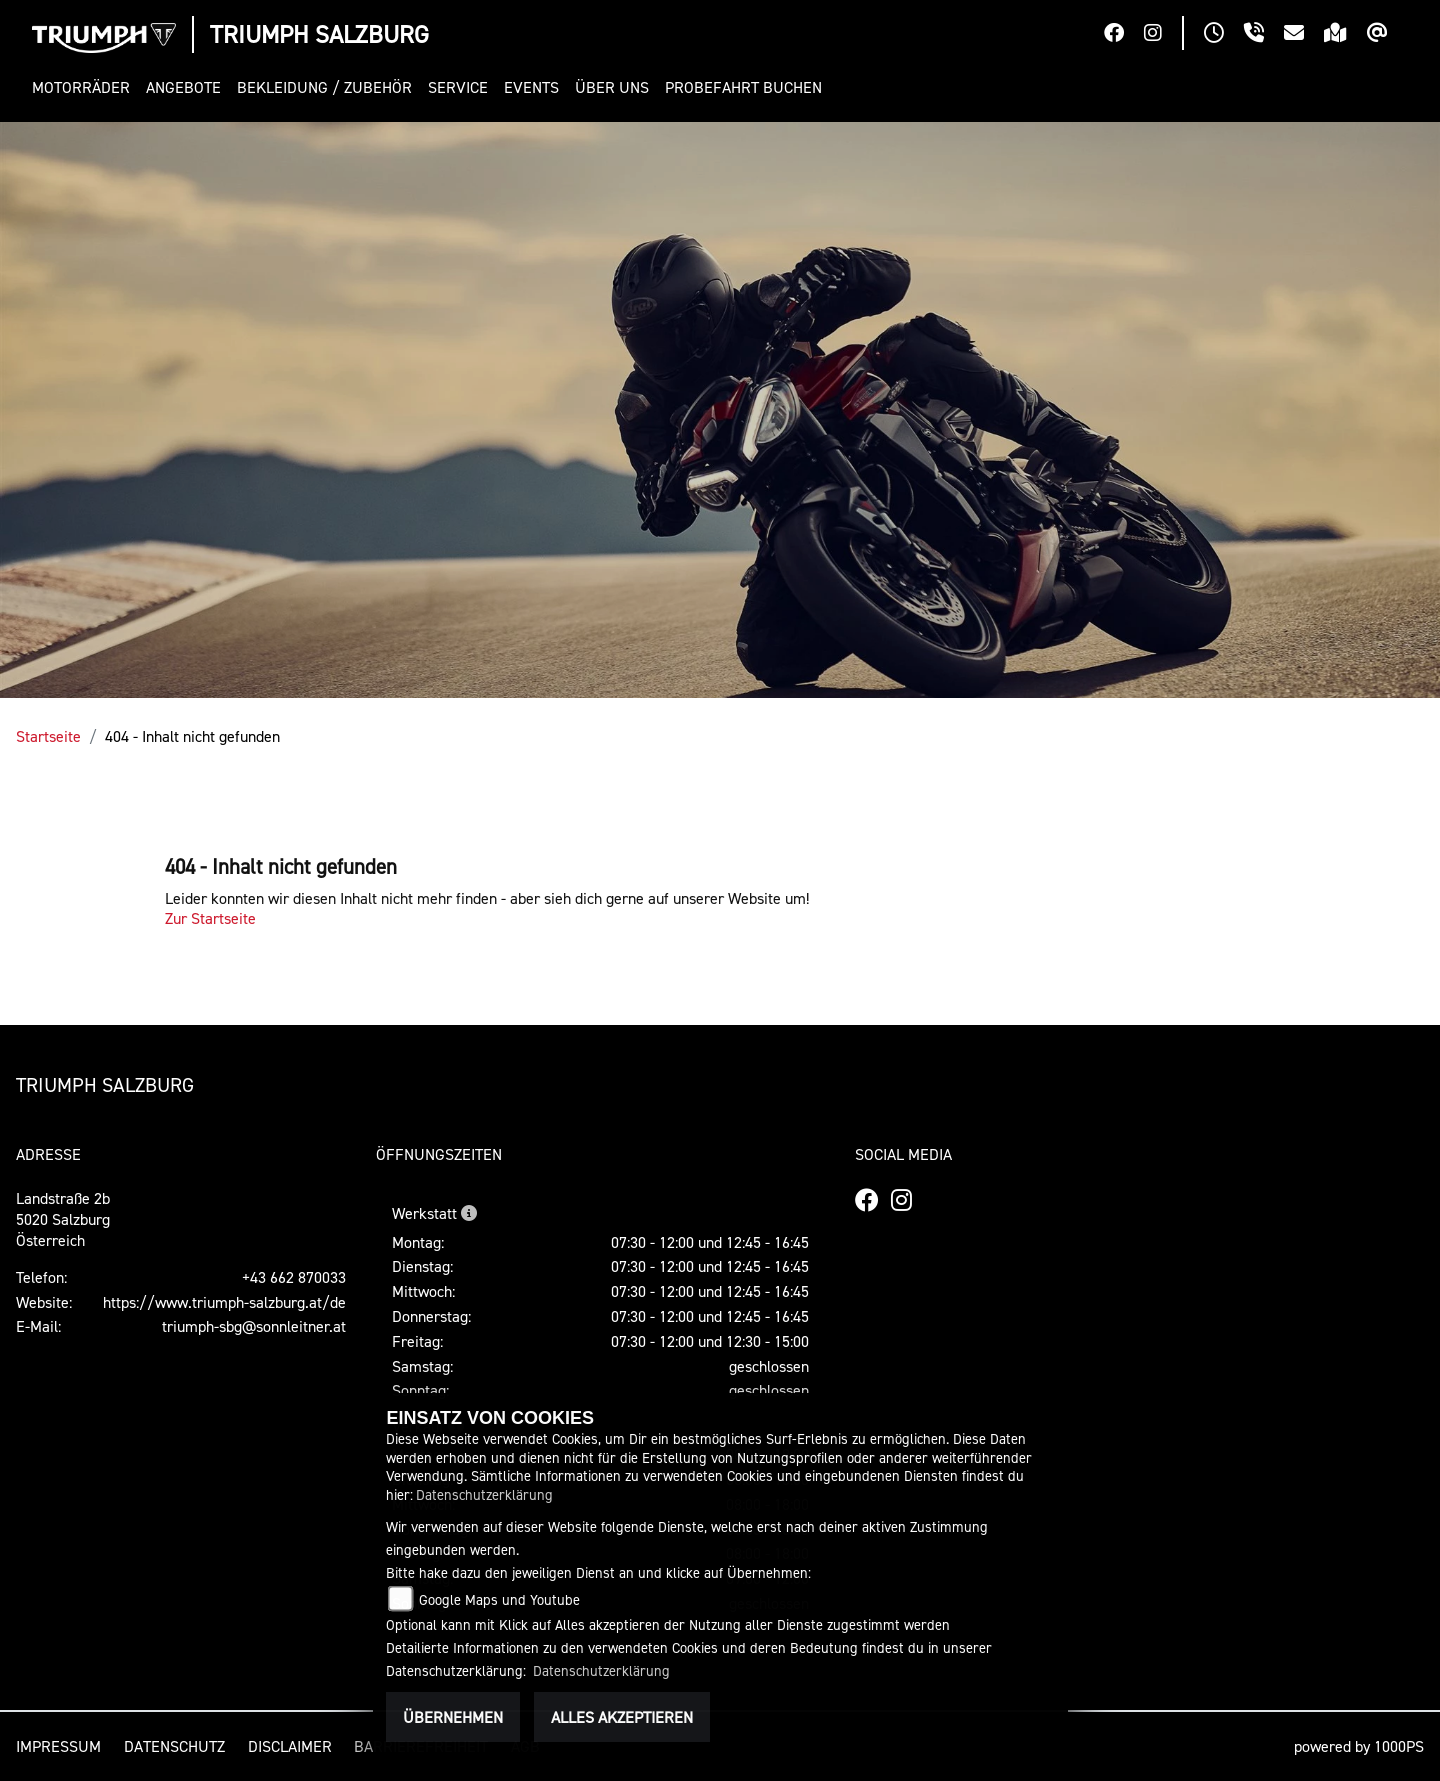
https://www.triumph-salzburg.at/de (224, 1302)
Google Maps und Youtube (499, 1599)
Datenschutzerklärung (484, 1494)
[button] (85, 87)
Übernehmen (453, 1717)
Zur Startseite (210, 918)
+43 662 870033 (294, 1277)
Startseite (48, 736)
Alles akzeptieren (622, 1717)
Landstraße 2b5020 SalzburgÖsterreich (63, 1219)
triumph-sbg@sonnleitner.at (254, 1326)
